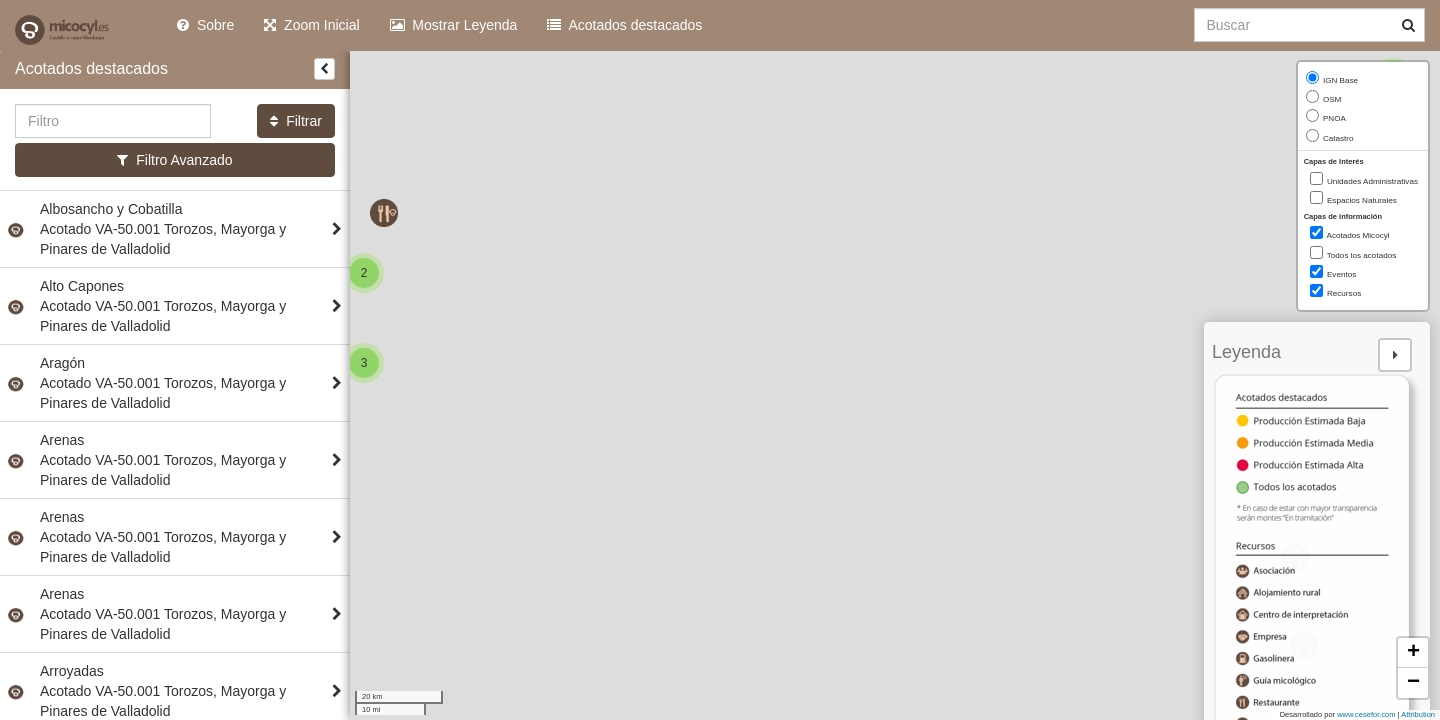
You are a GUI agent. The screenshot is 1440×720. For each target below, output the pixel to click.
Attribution (1418, 714)
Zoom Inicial (311, 25)
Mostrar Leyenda (454, 25)
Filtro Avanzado (174, 160)
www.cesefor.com (1366, 714)
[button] (364, 363)
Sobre (205, 25)
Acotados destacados (624, 25)
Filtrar (296, 121)
